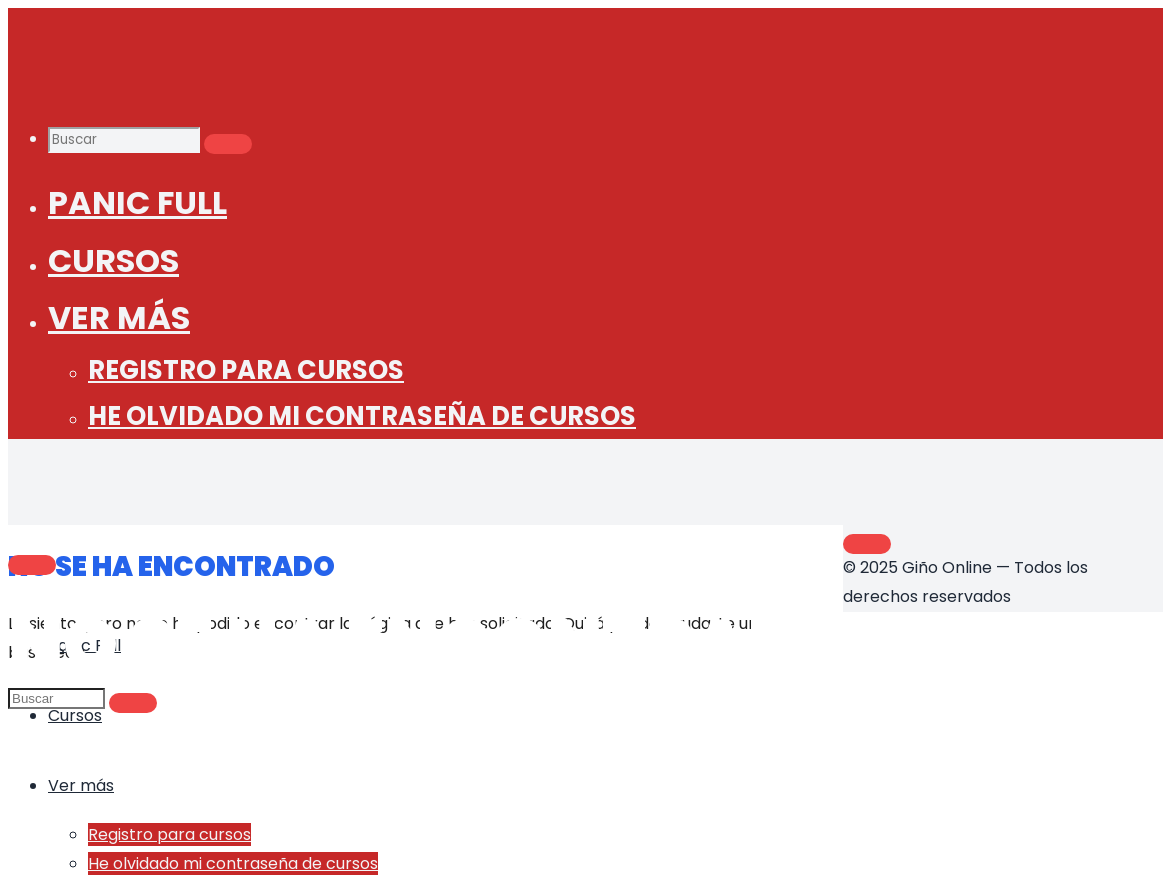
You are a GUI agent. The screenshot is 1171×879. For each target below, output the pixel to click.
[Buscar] (228, 144)
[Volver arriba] (867, 544)
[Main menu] (32, 565)
